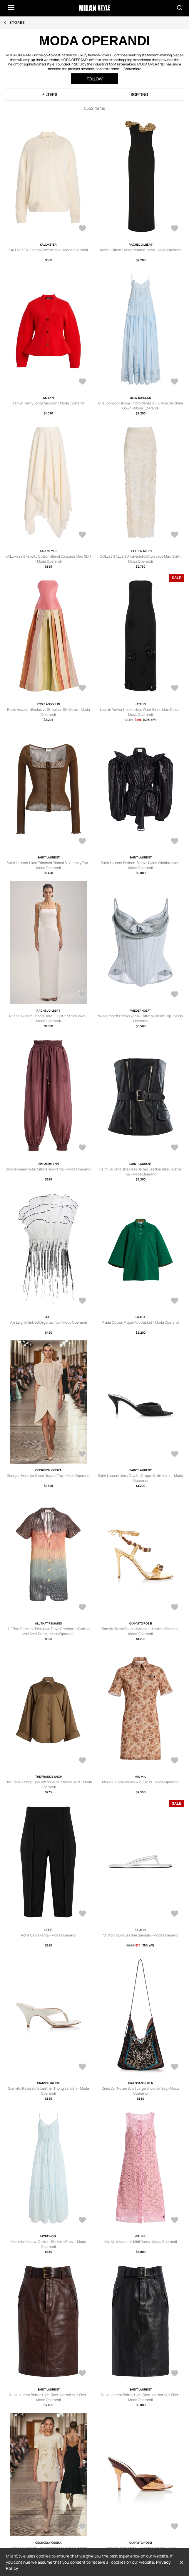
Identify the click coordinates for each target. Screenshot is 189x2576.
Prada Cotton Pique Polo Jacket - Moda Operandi (141, 1322)
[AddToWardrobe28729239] (174, 1148)
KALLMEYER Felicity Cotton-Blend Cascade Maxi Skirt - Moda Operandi (48, 559)
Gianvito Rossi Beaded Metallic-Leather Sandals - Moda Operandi (140, 1631)
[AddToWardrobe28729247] (174, 841)
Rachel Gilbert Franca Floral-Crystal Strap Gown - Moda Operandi (48, 1018)
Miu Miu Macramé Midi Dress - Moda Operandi (140, 2241)
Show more (132, 68)
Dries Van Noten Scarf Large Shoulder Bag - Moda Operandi (140, 2091)
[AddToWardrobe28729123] (82, 2527)
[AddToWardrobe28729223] (82, 1454)
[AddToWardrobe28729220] (174, 1454)
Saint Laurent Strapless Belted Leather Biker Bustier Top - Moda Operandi (140, 1172)
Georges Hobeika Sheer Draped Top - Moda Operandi (48, 1475)
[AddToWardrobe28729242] (174, 995)
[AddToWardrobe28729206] (174, 1761)
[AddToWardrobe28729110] (174, 2527)
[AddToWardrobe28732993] (174, 382)
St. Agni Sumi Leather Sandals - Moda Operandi (140, 1935)
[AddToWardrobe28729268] (174, 688)
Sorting (139, 94)
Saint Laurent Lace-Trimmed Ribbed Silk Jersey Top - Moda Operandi (48, 865)
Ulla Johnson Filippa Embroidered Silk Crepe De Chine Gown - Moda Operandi (140, 406)
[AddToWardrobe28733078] (82, 229)
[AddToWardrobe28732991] (174, 535)
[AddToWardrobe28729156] (82, 1914)
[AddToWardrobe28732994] (82, 382)
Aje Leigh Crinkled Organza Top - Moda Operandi (48, 1322)
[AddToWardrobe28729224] (174, 1301)
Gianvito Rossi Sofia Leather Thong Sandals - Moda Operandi (48, 2091)
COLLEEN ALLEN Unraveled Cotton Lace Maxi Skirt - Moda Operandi (141, 559)
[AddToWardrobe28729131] (174, 2220)
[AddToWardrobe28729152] (174, 2067)
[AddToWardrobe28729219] (82, 1607)
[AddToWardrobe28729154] (174, 1914)
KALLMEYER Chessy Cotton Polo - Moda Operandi (48, 249)
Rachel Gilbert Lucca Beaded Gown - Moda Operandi (140, 249)
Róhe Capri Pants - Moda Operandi (48, 1935)
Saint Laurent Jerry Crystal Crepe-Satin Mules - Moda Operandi (140, 1478)
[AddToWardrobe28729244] (82, 995)
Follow (95, 79)
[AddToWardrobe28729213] (82, 1761)
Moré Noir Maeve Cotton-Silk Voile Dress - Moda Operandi (48, 2244)
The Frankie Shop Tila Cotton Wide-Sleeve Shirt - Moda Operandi (48, 1784)
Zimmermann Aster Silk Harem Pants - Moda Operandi (48, 1169)
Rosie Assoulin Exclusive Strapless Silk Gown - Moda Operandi (48, 712)
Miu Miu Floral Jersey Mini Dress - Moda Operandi (140, 1781)
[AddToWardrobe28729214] (174, 1607)
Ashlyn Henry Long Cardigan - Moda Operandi (48, 403)
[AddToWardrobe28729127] (82, 2373)
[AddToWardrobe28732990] (82, 688)
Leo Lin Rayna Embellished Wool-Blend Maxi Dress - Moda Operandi (140, 712)
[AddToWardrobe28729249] (82, 841)
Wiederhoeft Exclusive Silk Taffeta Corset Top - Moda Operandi (140, 1018)
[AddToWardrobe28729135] (82, 2220)
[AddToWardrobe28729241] (82, 1148)
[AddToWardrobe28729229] (82, 1301)
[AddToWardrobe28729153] (82, 2067)
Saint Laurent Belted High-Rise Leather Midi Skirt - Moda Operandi (48, 2397)
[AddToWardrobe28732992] (82, 535)
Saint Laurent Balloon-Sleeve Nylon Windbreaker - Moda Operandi (140, 865)
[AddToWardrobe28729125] (174, 2373)
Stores (17, 22)
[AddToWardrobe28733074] (174, 229)
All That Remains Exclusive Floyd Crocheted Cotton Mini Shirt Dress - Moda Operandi (48, 1631)
